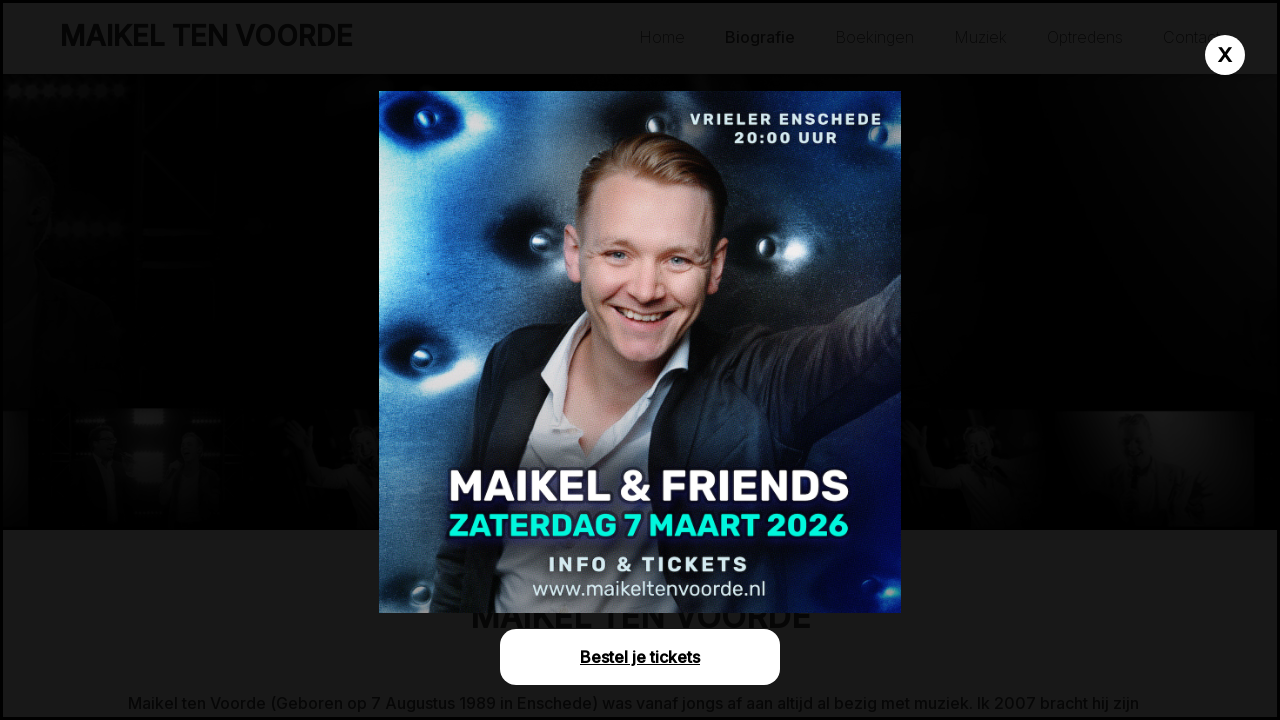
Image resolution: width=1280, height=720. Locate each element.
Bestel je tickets (640, 657)
